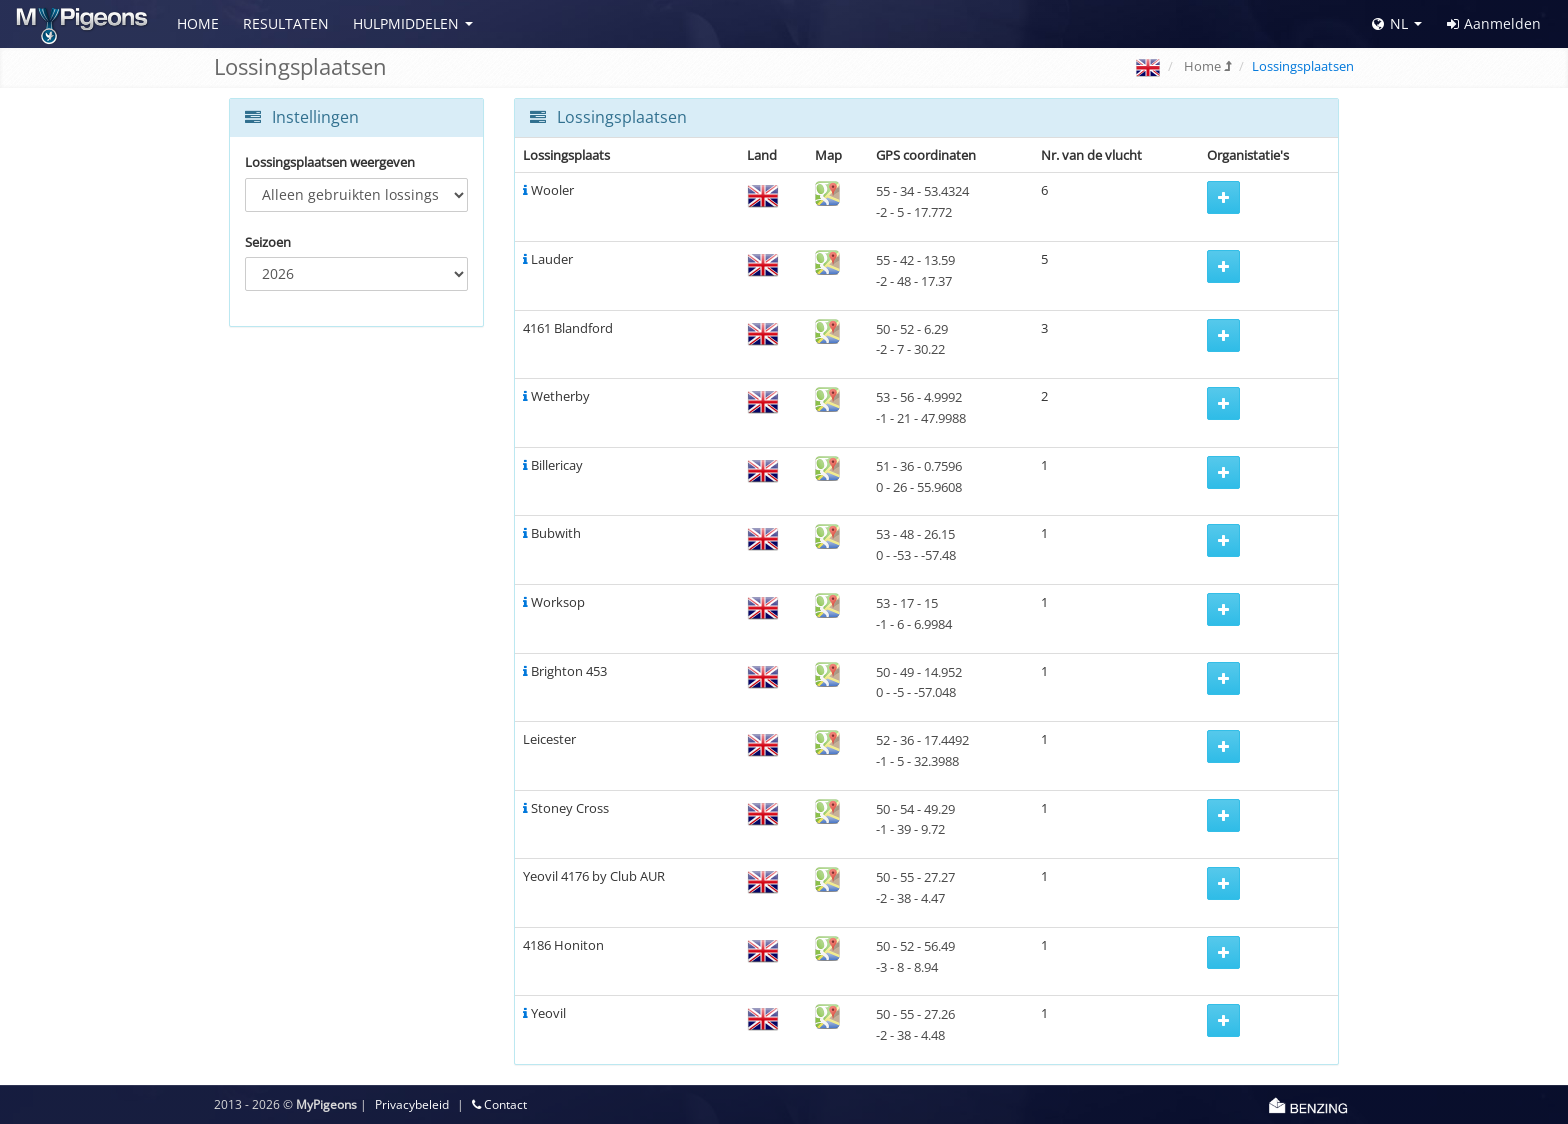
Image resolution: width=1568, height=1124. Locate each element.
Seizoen (268, 242)
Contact (499, 1104)
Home (198, 23)
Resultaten (286, 23)
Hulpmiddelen (406, 23)
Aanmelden (1494, 24)
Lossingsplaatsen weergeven (330, 162)
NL (1390, 23)
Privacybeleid (412, 1104)
